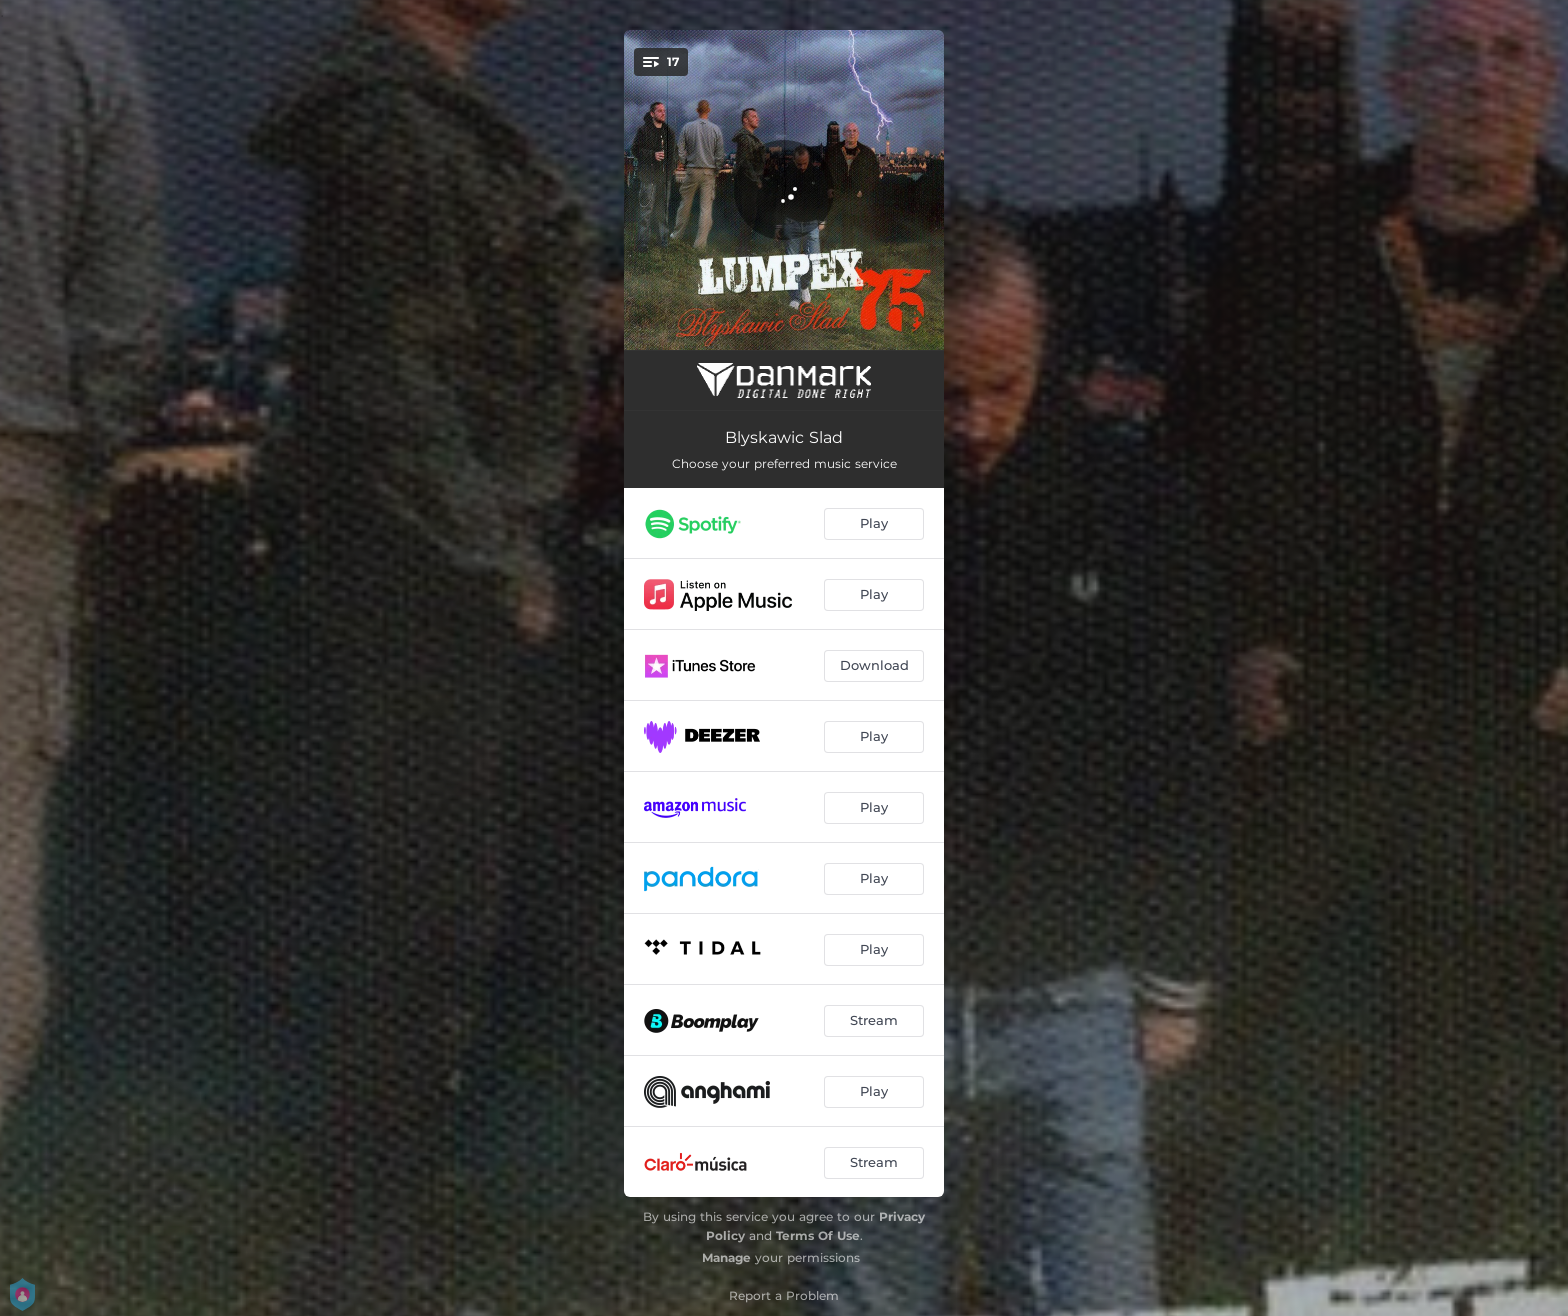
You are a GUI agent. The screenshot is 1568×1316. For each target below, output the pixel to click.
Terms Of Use (818, 1235)
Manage (726, 1257)
